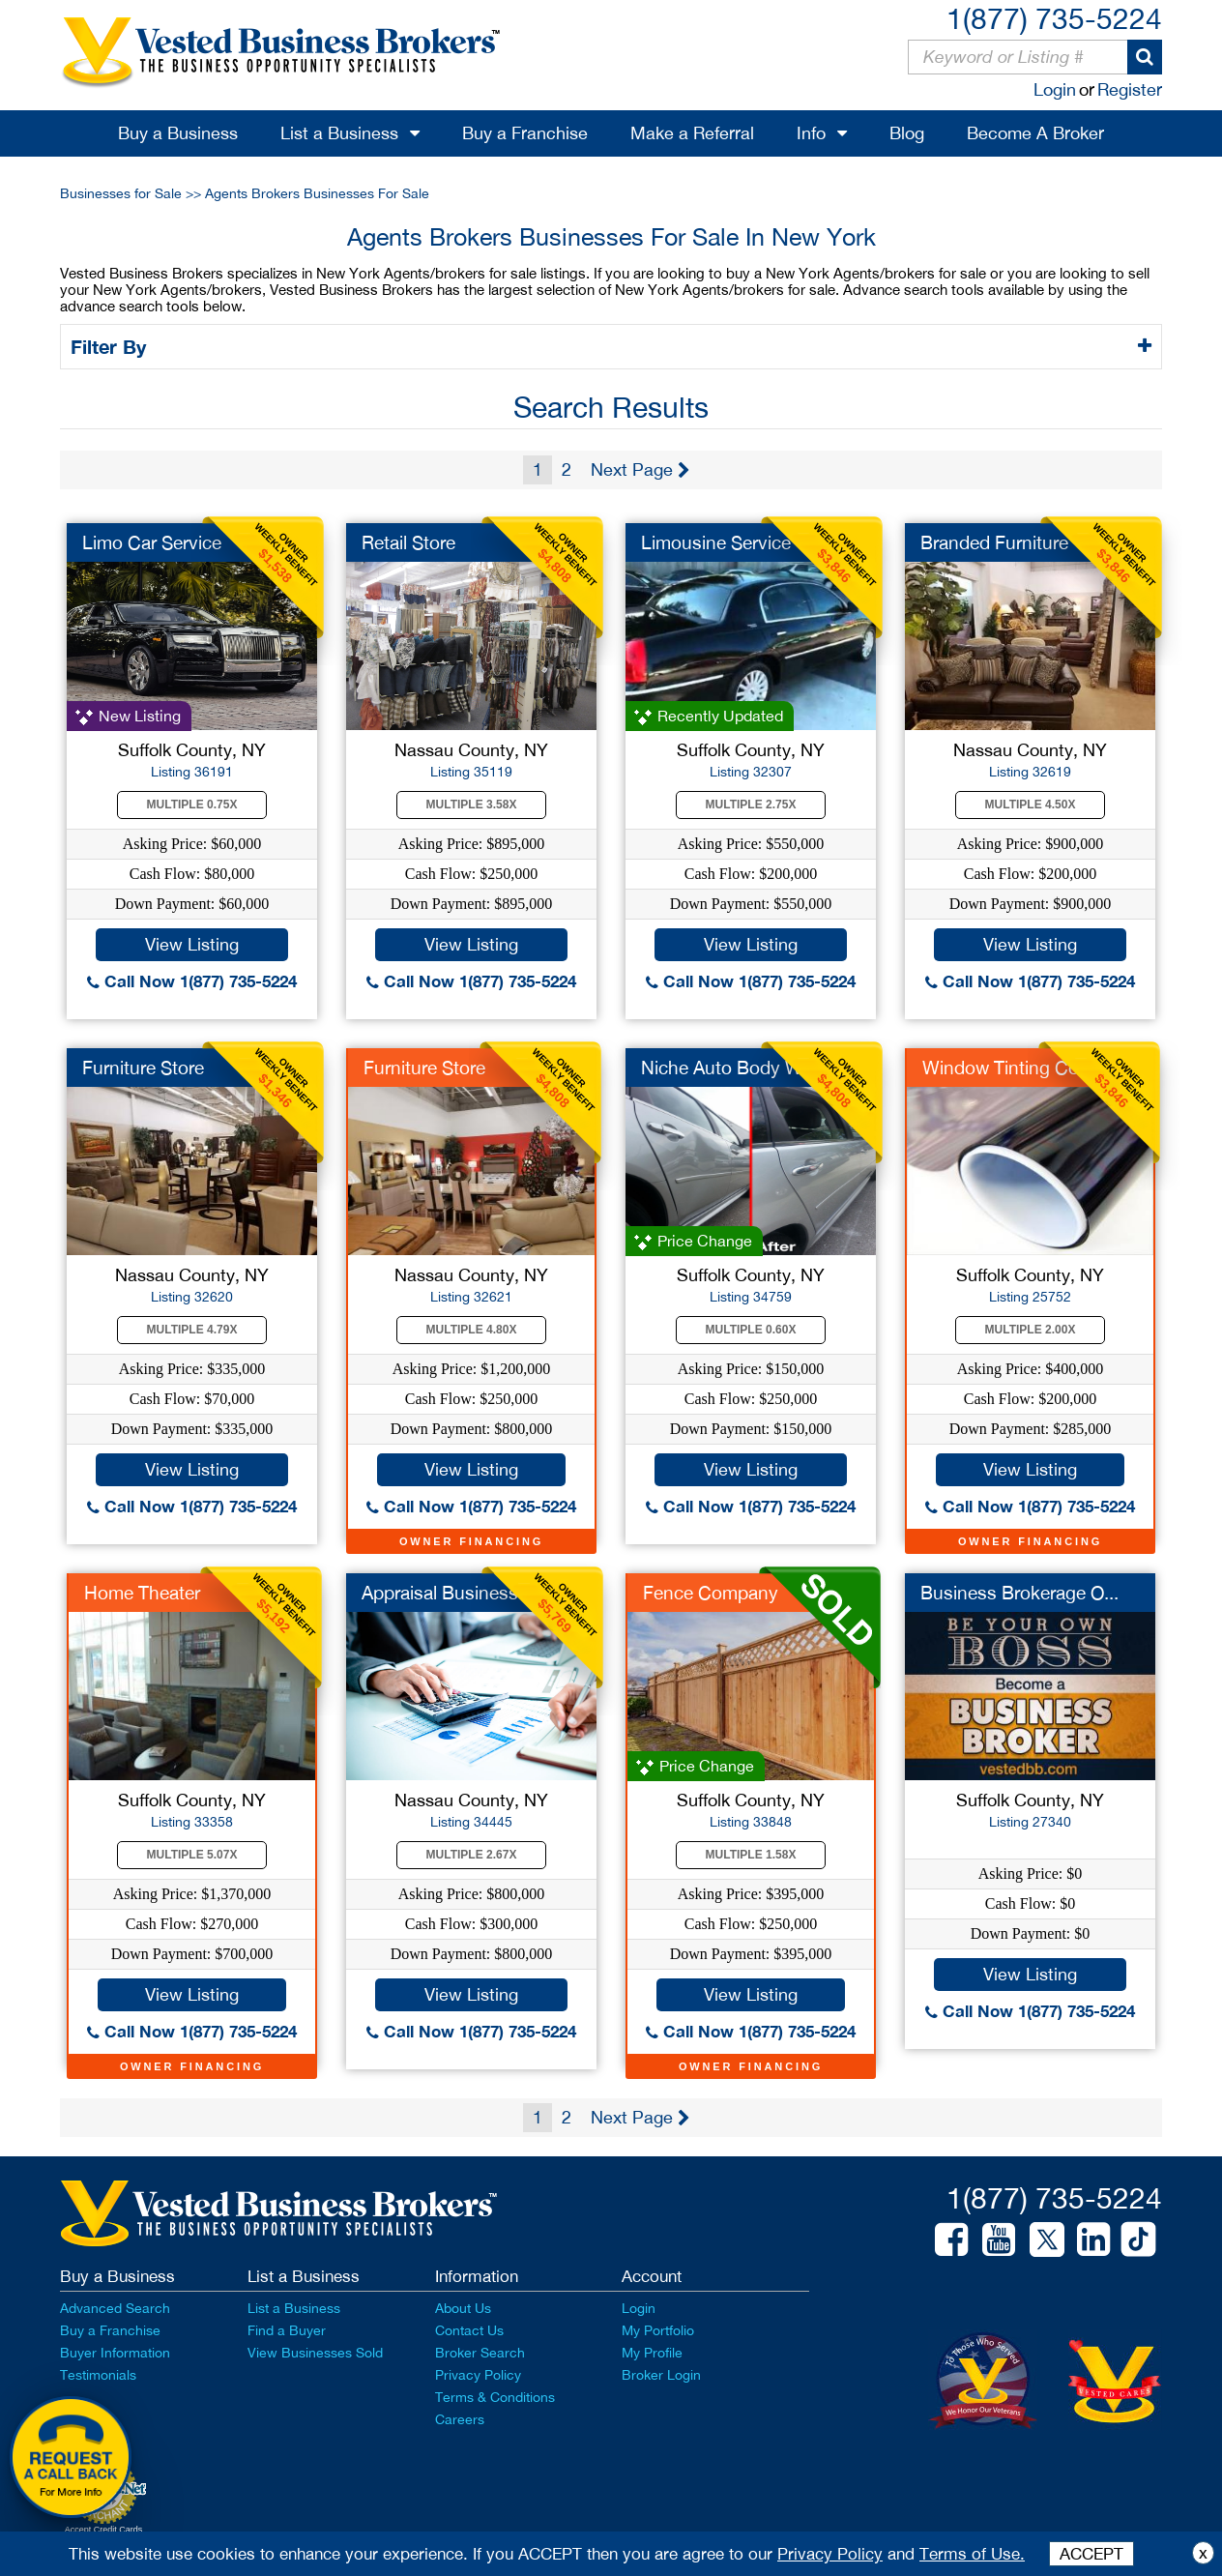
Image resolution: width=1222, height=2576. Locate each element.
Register (1129, 89)
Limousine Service (716, 542)
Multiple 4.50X (1030, 804)
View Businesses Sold (315, 2352)
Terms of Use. (972, 2553)
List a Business (339, 133)
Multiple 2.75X (751, 804)
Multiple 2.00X (1030, 1329)
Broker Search (480, 2352)
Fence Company (710, 1592)
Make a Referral (692, 133)
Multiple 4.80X (471, 1329)
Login (1054, 89)
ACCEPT (1091, 2553)
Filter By (112, 346)
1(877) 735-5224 (1054, 18)
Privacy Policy (478, 2375)
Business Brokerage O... (1019, 1592)
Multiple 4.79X (192, 1329)
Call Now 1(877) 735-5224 (192, 981)
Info (811, 133)
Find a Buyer (286, 2330)
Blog (906, 133)
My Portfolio (658, 2330)
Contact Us (469, 2330)
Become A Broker (1035, 133)
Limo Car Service (151, 542)
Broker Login (661, 2375)
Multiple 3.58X (471, 804)
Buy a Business (178, 133)
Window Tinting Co (1000, 1067)
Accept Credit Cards (104, 2529)
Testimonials (98, 2375)
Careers (459, 2419)
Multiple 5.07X (192, 1854)
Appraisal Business (440, 1592)
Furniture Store (143, 1067)
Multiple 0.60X (751, 1329)
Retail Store (408, 542)
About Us (463, 2308)
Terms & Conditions (495, 2397)
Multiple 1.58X (751, 1854)
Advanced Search (115, 2308)
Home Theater (142, 1592)
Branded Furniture (994, 542)
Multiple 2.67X (471, 1854)
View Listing (192, 944)
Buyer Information (115, 2352)
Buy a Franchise (525, 133)
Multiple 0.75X (192, 804)
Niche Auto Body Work (735, 1067)
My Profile (652, 2352)
